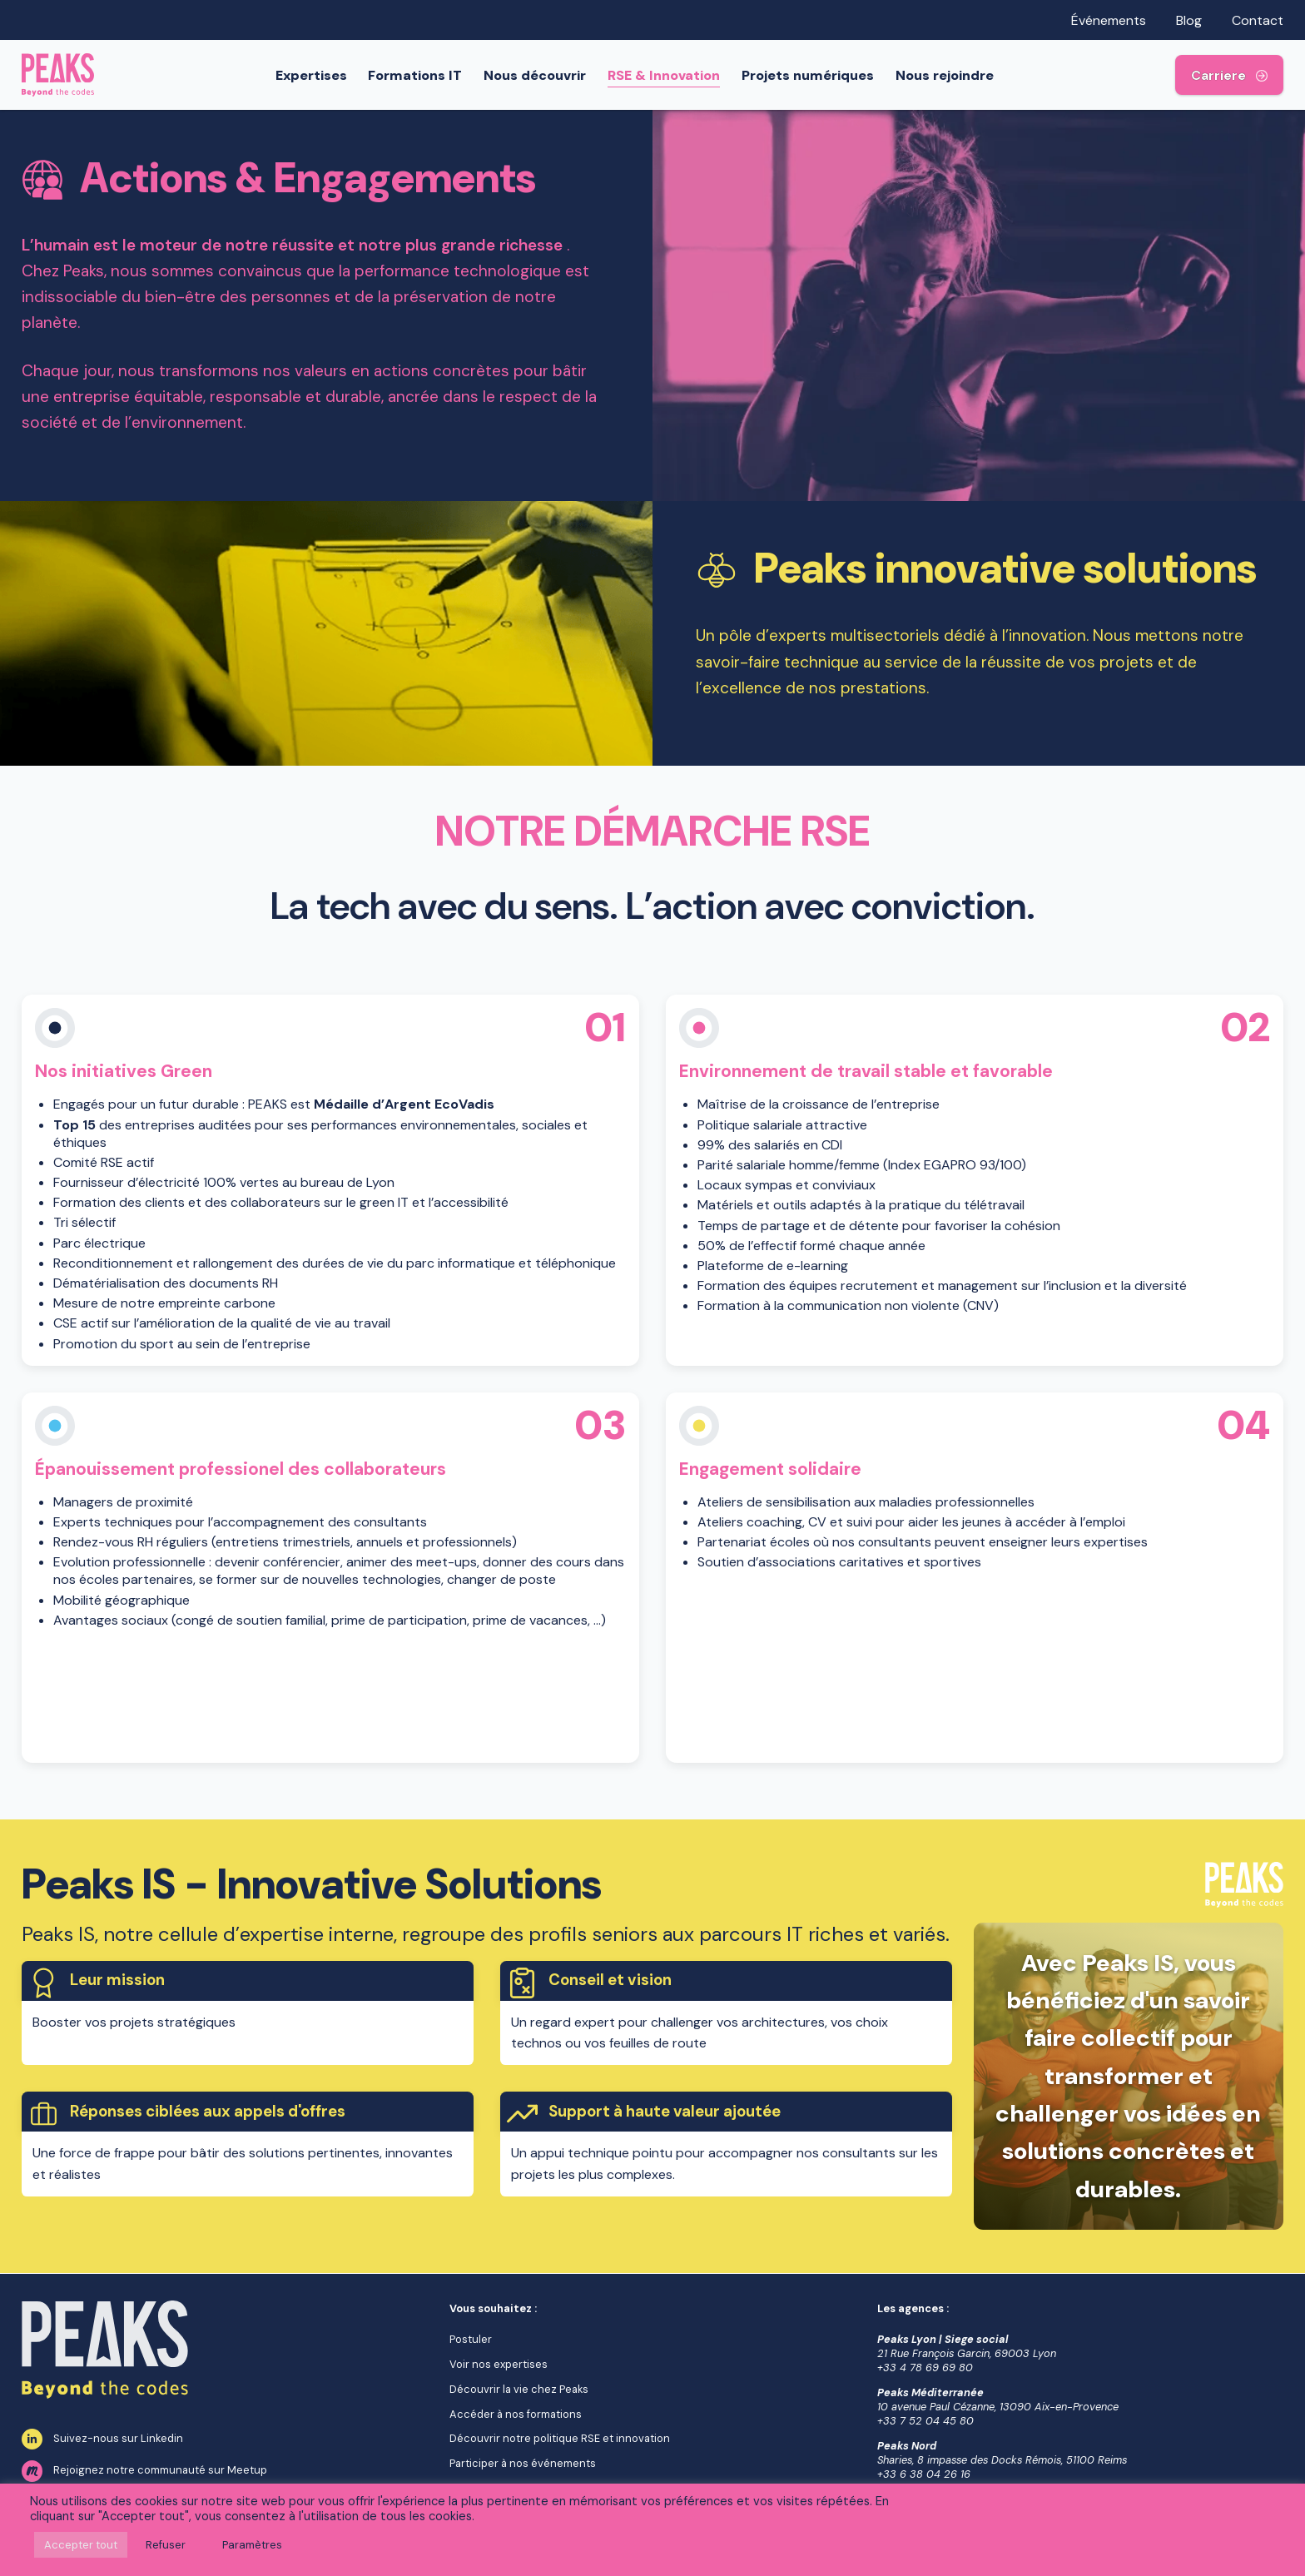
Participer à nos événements (522, 2463)
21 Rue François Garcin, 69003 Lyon (966, 2353)
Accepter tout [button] (80, 2545)
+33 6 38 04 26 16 (923, 2474)
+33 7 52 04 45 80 (925, 2421)
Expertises (314, 75)
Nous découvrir (538, 75)
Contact (1257, 20)
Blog (1189, 20)
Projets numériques (810, 75)
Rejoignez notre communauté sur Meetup (144, 2471)
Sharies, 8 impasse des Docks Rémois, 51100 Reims (1002, 2460)
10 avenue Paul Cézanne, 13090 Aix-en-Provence (998, 2407)
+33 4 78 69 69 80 (925, 2367)
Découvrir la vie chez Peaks (518, 2389)
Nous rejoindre (947, 75)
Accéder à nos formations (515, 2414)
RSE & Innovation (666, 75)
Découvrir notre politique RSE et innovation (559, 2438)
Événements (1108, 20)
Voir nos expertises (498, 2364)
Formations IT (418, 75)
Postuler (470, 2339)
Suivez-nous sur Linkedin (102, 2439)
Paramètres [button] (252, 2545)
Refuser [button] (166, 2545)
